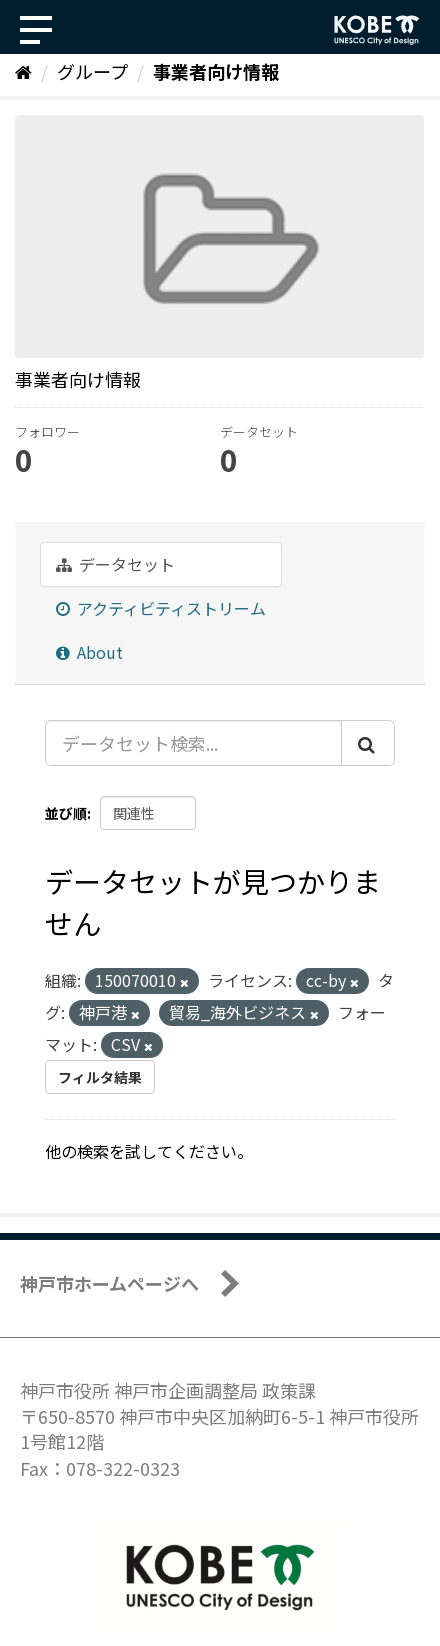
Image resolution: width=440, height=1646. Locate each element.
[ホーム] (23, 71)
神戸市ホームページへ (109, 1283)
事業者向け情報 (216, 71)
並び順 (66, 813)
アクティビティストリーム (161, 608)
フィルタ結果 (100, 1077)
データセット (115, 564)
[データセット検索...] (193, 743)
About (89, 652)
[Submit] (368, 743)
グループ (92, 71)
